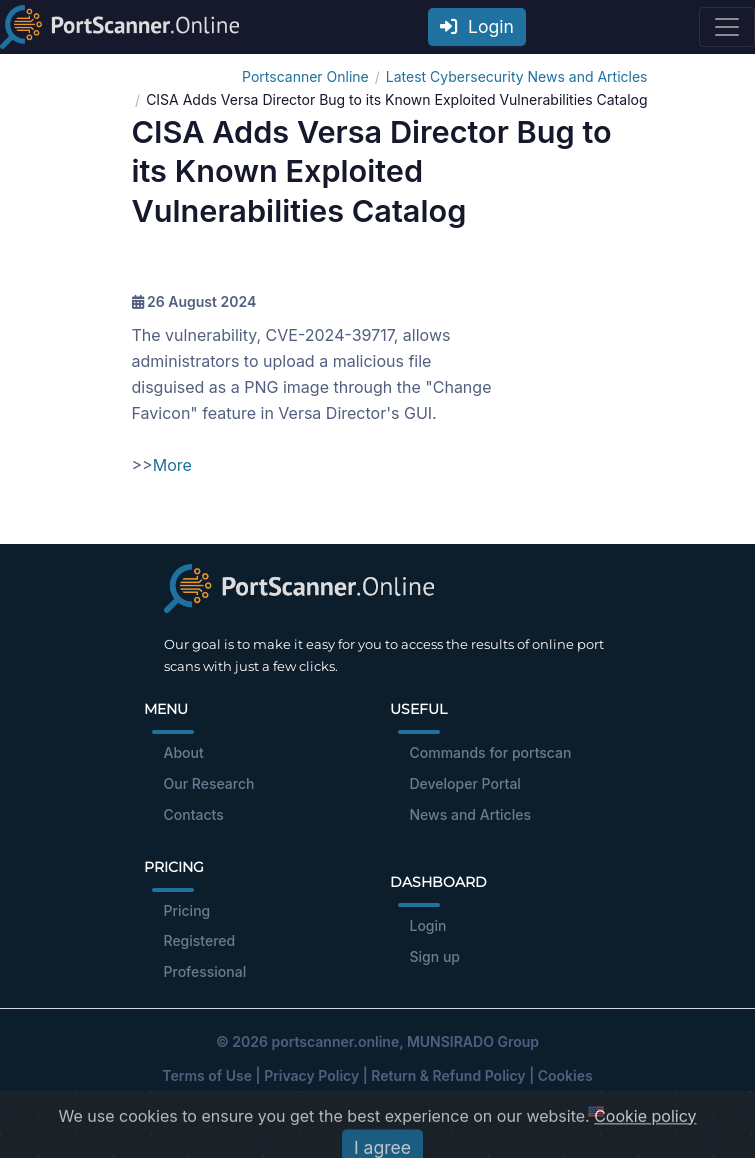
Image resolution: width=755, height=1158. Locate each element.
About (184, 752)
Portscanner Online (305, 76)
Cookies (565, 1075)
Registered (200, 940)
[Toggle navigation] (727, 27)
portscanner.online (335, 1041)
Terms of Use (207, 1075)
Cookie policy (645, 1148)
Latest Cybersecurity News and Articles (517, 76)
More (172, 465)
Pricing (187, 910)
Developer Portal (465, 783)
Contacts (194, 814)
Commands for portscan (491, 752)
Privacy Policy (311, 1075)
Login (477, 26)
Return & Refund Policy (448, 1075)
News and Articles (470, 814)
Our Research (209, 783)
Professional (205, 971)
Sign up (435, 956)
